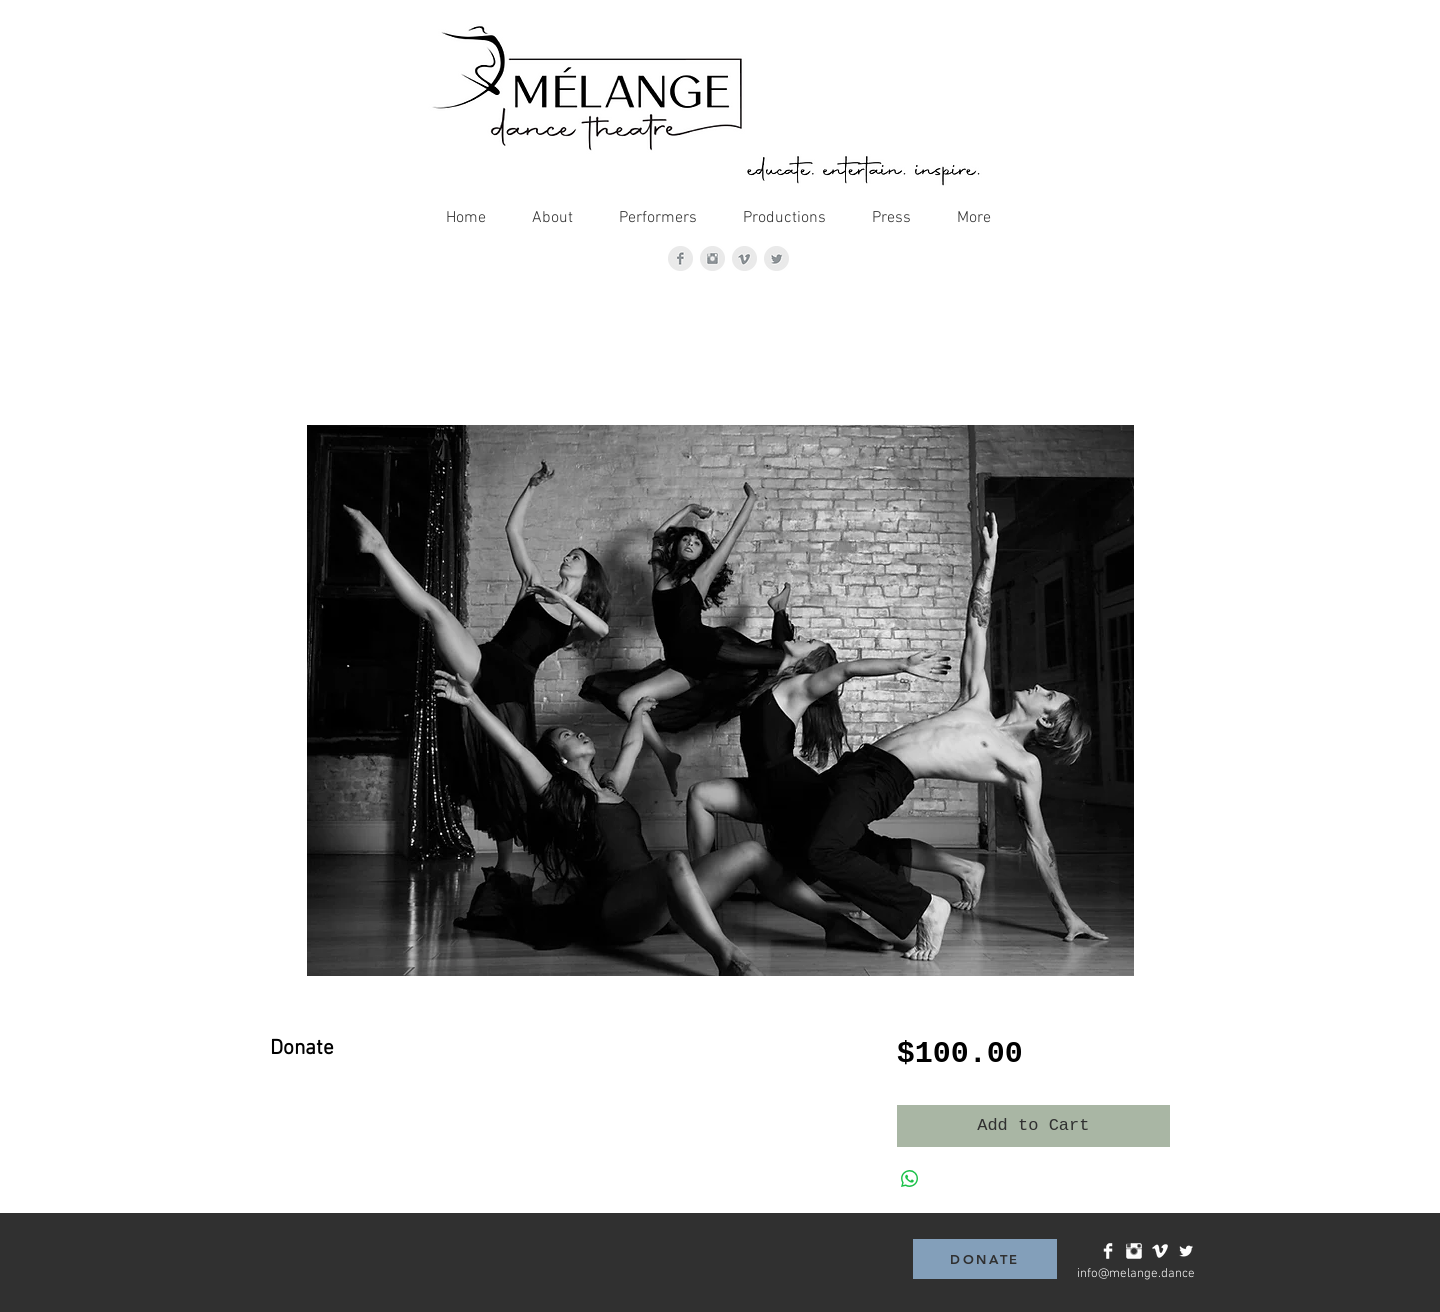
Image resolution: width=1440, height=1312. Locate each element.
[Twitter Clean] (1186, 1251)
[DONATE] (985, 1259)
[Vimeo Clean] (1160, 1251)
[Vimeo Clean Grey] (744, 258)
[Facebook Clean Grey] (680, 258)
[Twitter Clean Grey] (776, 258)
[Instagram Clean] (1134, 1251)
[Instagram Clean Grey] (712, 258)
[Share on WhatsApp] (910, 1179)
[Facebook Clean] (1108, 1251)
